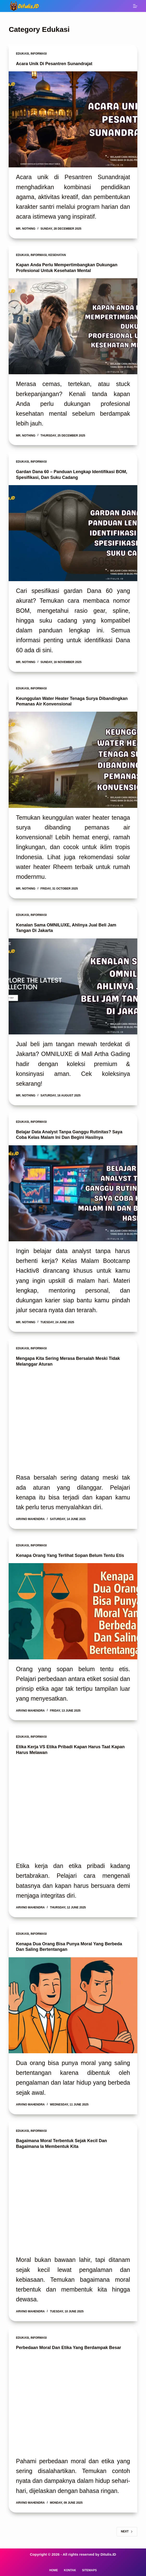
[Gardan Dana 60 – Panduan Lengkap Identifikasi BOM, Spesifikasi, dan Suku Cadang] (73, 533)
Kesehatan (57, 255)
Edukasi (22, 53)
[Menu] (135, 6)
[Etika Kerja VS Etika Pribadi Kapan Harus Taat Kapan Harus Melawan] (73, 1808)
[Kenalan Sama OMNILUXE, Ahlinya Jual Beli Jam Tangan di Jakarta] (73, 986)
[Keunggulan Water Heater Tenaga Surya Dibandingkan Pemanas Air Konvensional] (73, 760)
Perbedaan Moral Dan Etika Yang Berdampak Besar (68, 2347)
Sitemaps (89, 2570)
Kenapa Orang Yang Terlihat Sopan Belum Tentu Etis (70, 1555)
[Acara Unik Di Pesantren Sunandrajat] (73, 119)
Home (53, 2570)
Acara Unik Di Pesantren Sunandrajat (54, 63)
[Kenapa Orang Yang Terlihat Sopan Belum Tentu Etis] (73, 1611)
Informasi (38, 53)
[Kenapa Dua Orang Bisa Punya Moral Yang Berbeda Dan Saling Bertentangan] (73, 2005)
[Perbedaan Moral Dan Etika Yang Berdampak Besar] (73, 2403)
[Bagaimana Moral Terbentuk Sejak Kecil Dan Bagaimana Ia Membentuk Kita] (73, 2202)
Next (127, 2531)
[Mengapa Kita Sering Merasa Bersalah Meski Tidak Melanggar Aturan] (73, 1420)
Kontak (70, 2570)
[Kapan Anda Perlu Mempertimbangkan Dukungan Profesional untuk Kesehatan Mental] (73, 326)
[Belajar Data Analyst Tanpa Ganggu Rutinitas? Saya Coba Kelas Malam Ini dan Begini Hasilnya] (73, 1193)
